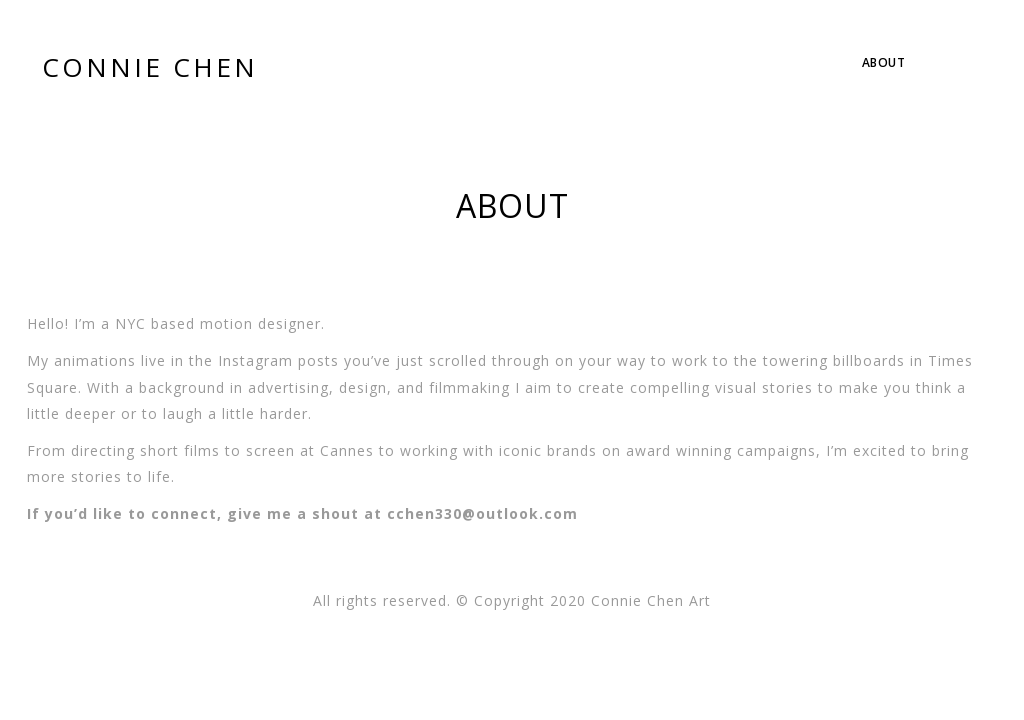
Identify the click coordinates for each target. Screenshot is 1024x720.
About (884, 62)
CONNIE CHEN (150, 67)
